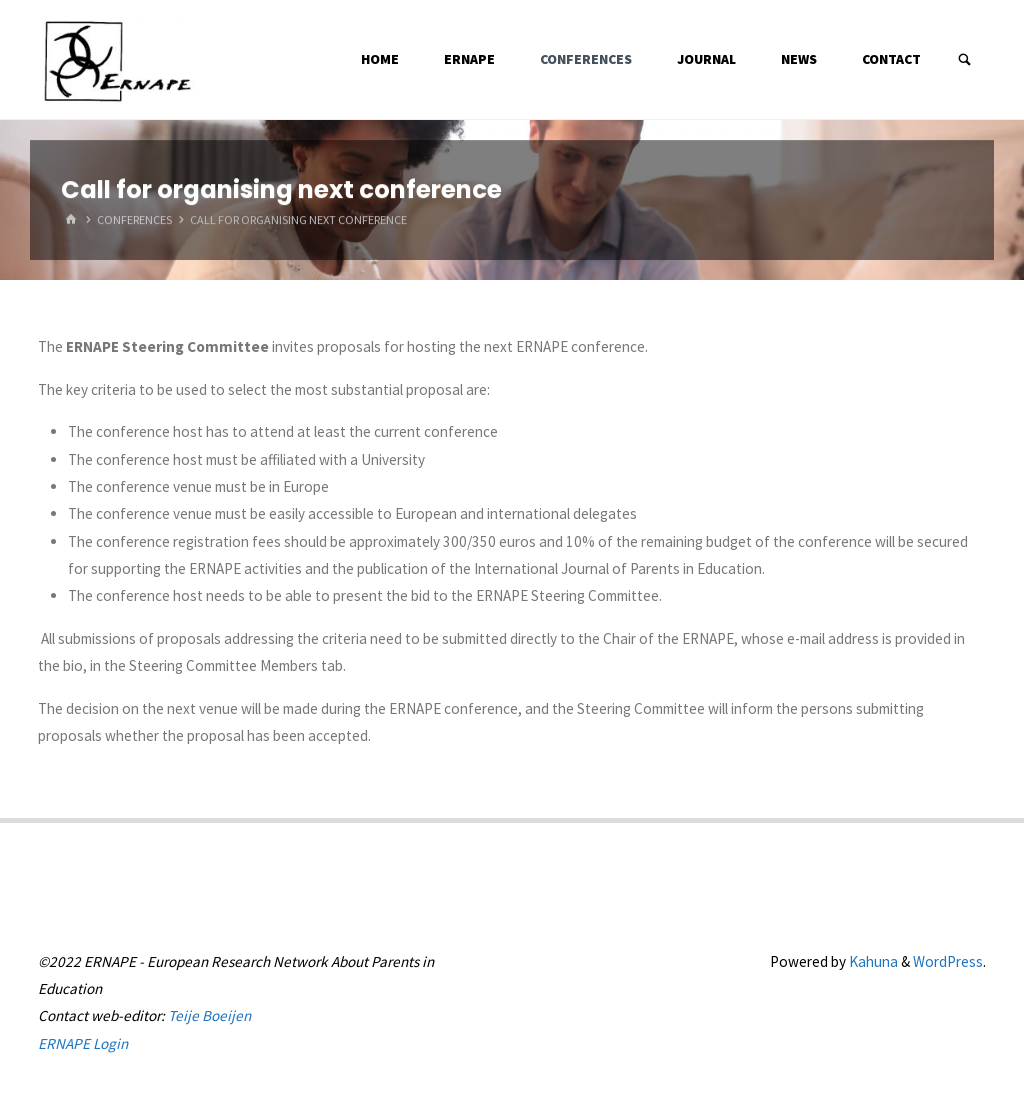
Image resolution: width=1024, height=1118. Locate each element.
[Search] (965, 60)
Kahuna (872, 961)
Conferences (134, 220)
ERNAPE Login (83, 1043)
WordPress (948, 961)
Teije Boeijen (209, 1015)
